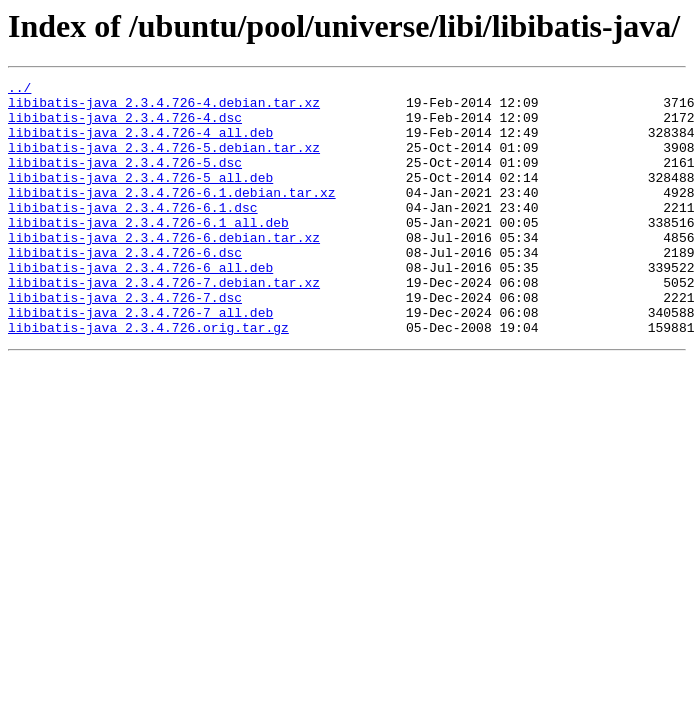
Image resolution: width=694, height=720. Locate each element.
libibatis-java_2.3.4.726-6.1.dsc (133, 234)
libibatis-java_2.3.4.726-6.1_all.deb (148, 252)
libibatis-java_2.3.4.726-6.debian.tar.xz (164, 270)
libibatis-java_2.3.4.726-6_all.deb (140, 306)
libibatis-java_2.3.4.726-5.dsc (125, 180)
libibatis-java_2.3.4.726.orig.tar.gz (148, 378)
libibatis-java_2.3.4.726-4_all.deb (140, 144)
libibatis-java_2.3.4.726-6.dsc (125, 288)
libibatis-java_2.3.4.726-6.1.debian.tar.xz (172, 216)
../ (19, 90)
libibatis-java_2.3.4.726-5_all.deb (140, 198)
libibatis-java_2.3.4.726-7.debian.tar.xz (164, 324)
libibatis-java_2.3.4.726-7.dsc (125, 342)
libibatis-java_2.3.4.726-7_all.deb (140, 360)
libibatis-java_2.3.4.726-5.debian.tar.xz (164, 162)
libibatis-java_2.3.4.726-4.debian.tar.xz (164, 108)
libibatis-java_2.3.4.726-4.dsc (125, 126)
